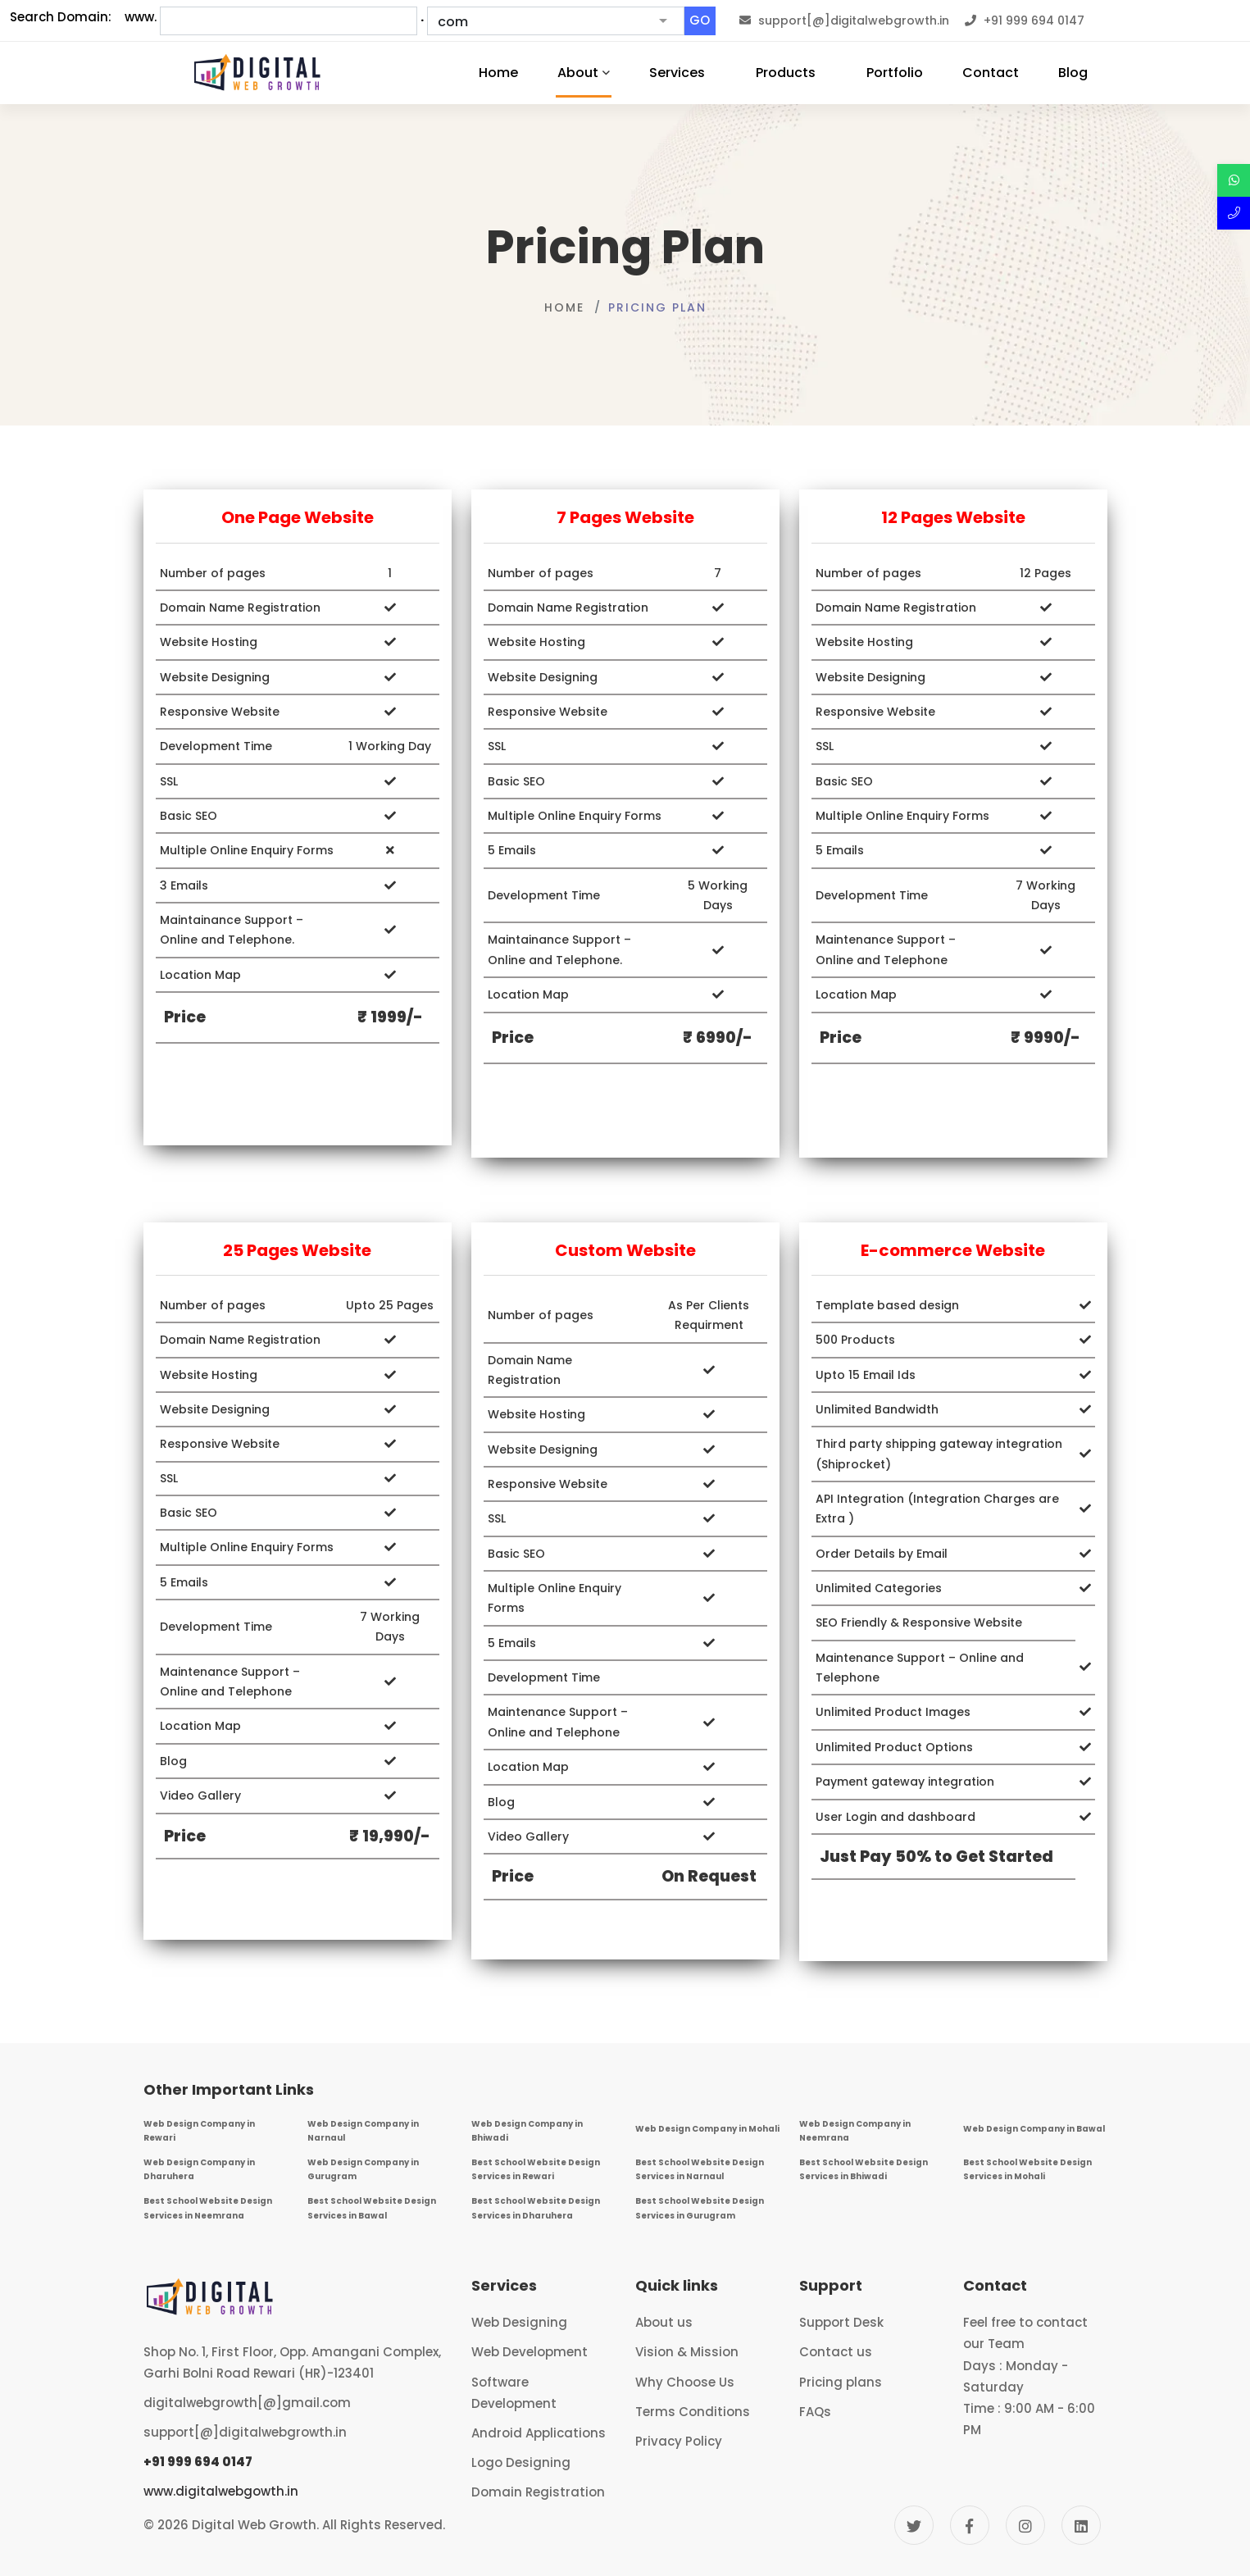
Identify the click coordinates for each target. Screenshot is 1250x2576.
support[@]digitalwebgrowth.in (245, 2432)
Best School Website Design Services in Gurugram (699, 2208)
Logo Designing (520, 2462)
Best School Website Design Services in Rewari (535, 2169)
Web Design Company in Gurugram (363, 2169)
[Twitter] (914, 2525)
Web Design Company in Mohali (707, 2129)
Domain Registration (538, 2492)
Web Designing (519, 2322)
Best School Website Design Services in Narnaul (699, 2169)
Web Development (529, 2351)
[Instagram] (1025, 2525)
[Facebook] (969, 2525)
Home (564, 307)
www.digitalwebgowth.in (220, 2491)
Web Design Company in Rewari (199, 2131)
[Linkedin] (1081, 2525)
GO (699, 20)
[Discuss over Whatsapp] (1233, 180)
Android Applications (538, 2433)
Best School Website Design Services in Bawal (371, 2208)
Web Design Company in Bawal (1034, 2129)
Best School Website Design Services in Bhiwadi (863, 2169)
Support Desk (841, 2322)
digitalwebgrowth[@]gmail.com (247, 2402)
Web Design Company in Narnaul (363, 2131)
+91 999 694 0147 (197, 2461)
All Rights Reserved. (383, 2524)
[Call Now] (1233, 213)
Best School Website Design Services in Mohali (1027, 2169)
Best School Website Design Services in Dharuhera (535, 2208)
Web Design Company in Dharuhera (199, 2169)
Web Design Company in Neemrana (855, 2131)
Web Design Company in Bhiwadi (527, 2131)
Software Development (514, 2392)
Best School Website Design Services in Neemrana (207, 2208)
